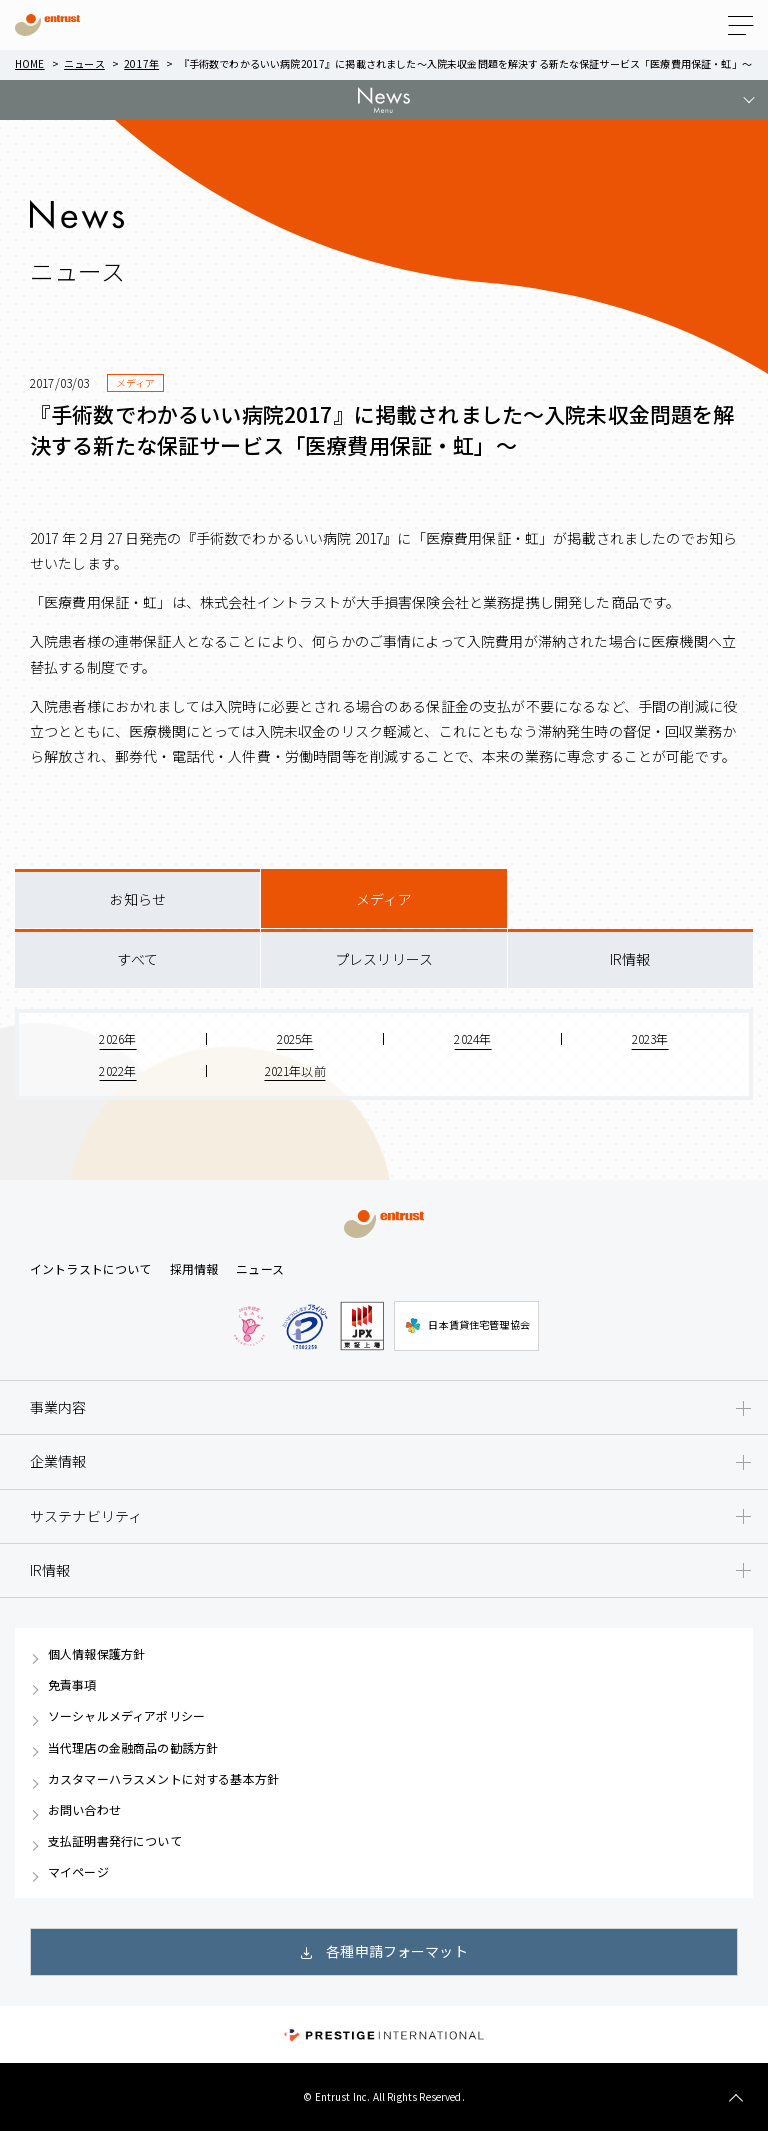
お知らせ (137, 899)
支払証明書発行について (115, 1841)
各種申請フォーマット (397, 1951)
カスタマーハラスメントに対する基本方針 (163, 1779)
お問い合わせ (84, 1810)
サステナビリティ (86, 1516)
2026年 (117, 1038)
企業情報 (58, 1461)
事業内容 (58, 1407)
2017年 (141, 63)
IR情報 (630, 959)
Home (30, 63)
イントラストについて (91, 1268)
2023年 (650, 1038)
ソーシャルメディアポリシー (126, 1716)
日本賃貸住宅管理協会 (466, 1326)
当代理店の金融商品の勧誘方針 (133, 1748)
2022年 (117, 1070)
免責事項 (72, 1685)
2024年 (472, 1038)
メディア (384, 899)
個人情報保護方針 (96, 1654)
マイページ (78, 1872)
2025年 (295, 1038)
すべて (137, 959)
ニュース (84, 63)
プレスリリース (384, 959)
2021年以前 (295, 1070)
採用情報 (194, 1268)
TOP (735, 2098)
